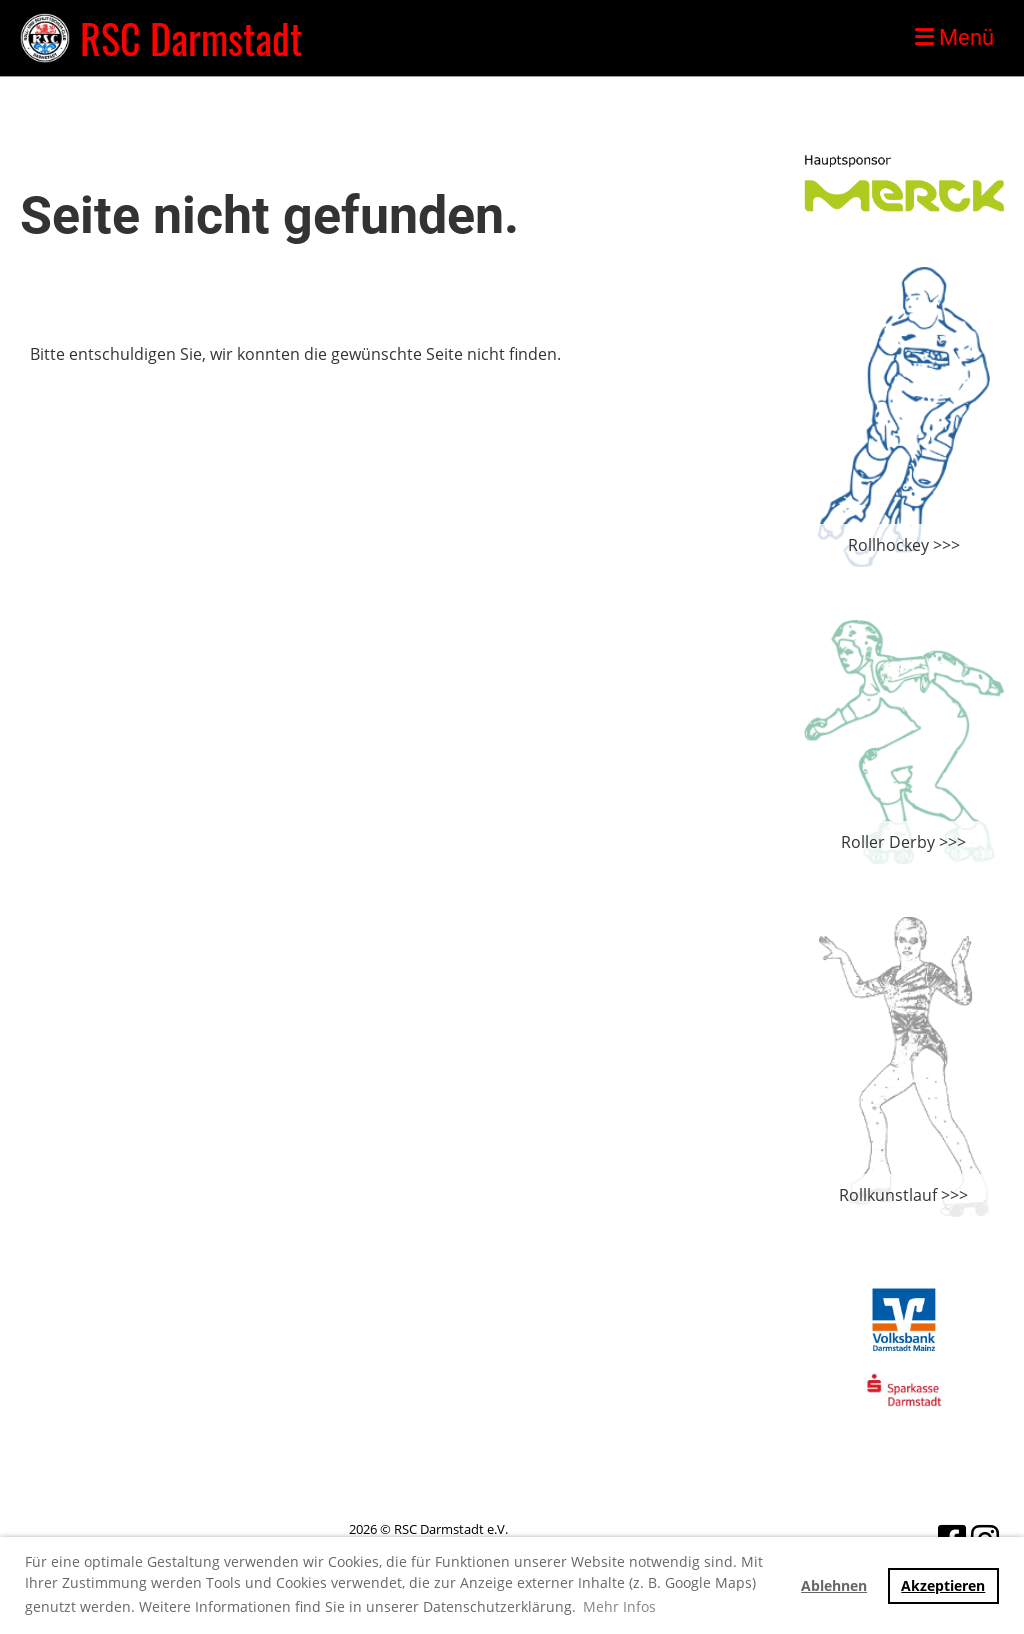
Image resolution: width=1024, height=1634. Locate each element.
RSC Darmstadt (191, 38)
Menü (954, 37)
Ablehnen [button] (834, 1585)
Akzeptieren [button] (943, 1585)
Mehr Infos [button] (619, 1606)
